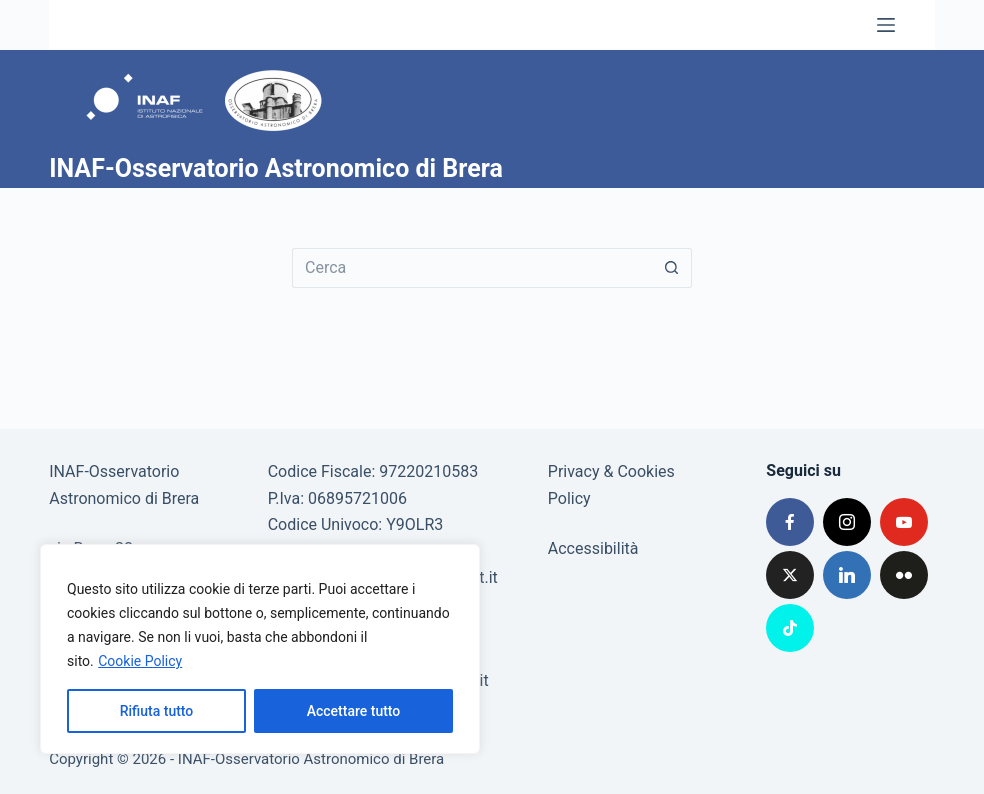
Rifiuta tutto (157, 711)
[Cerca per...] (472, 268)
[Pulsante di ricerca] (672, 268)
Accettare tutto (354, 711)
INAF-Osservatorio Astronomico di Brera (276, 168)
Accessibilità (593, 548)
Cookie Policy (140, 661)
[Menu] (886, 25)
